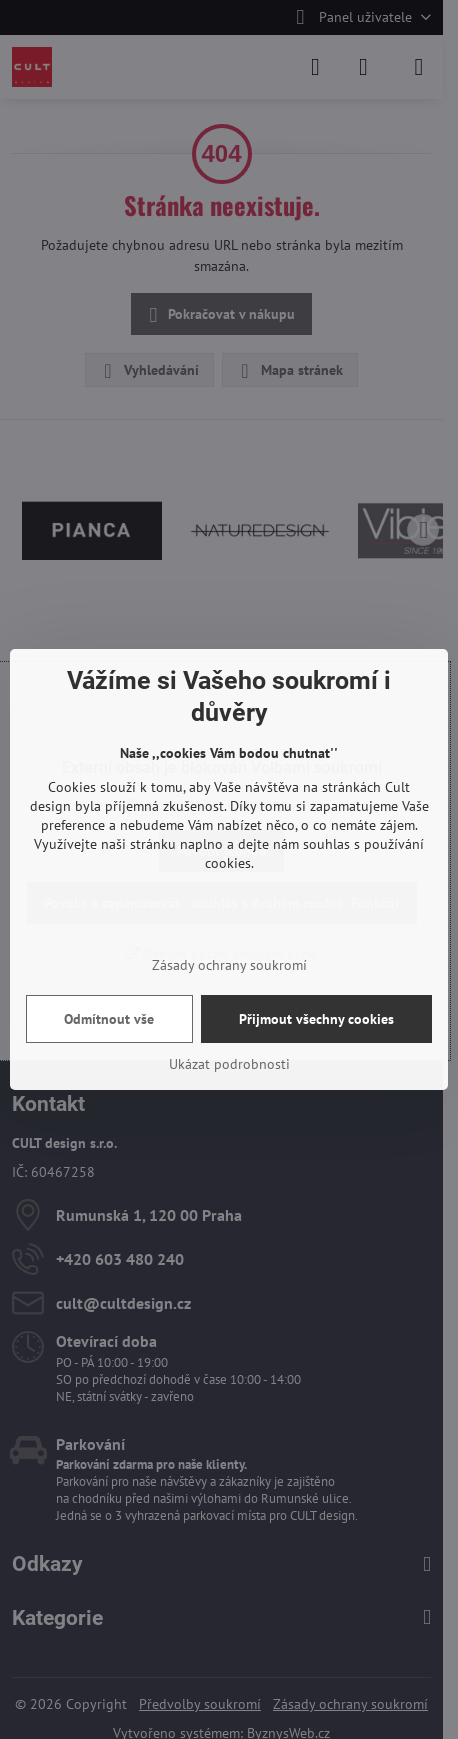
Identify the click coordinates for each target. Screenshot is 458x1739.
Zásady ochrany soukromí (229, 965)
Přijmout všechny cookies (316, 1019)
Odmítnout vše (109, 1019)
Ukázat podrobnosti (229, 1064)
